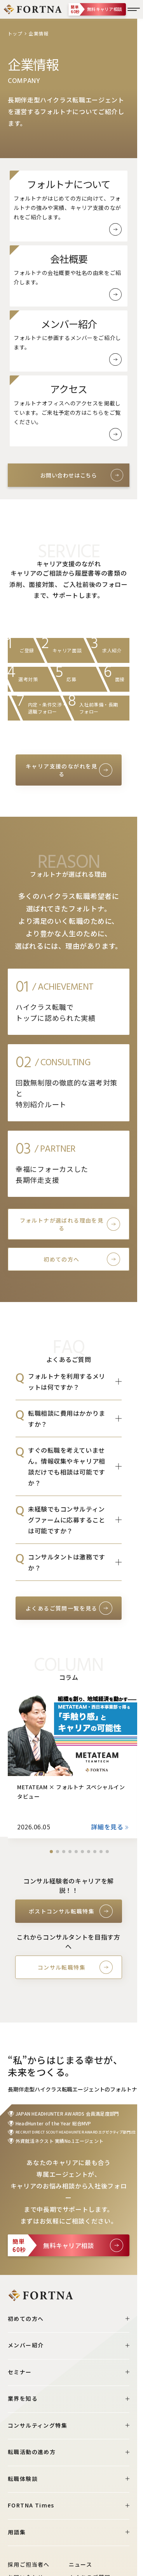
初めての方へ (61, 1259)
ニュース (80, 2564)
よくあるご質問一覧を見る (62, 1608)
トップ (15, 33)
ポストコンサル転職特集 (61, 1911)
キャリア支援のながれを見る (62, 770)
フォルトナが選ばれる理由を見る (62, 1224)
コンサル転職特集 (61, 1967)
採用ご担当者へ (29, 2564)
